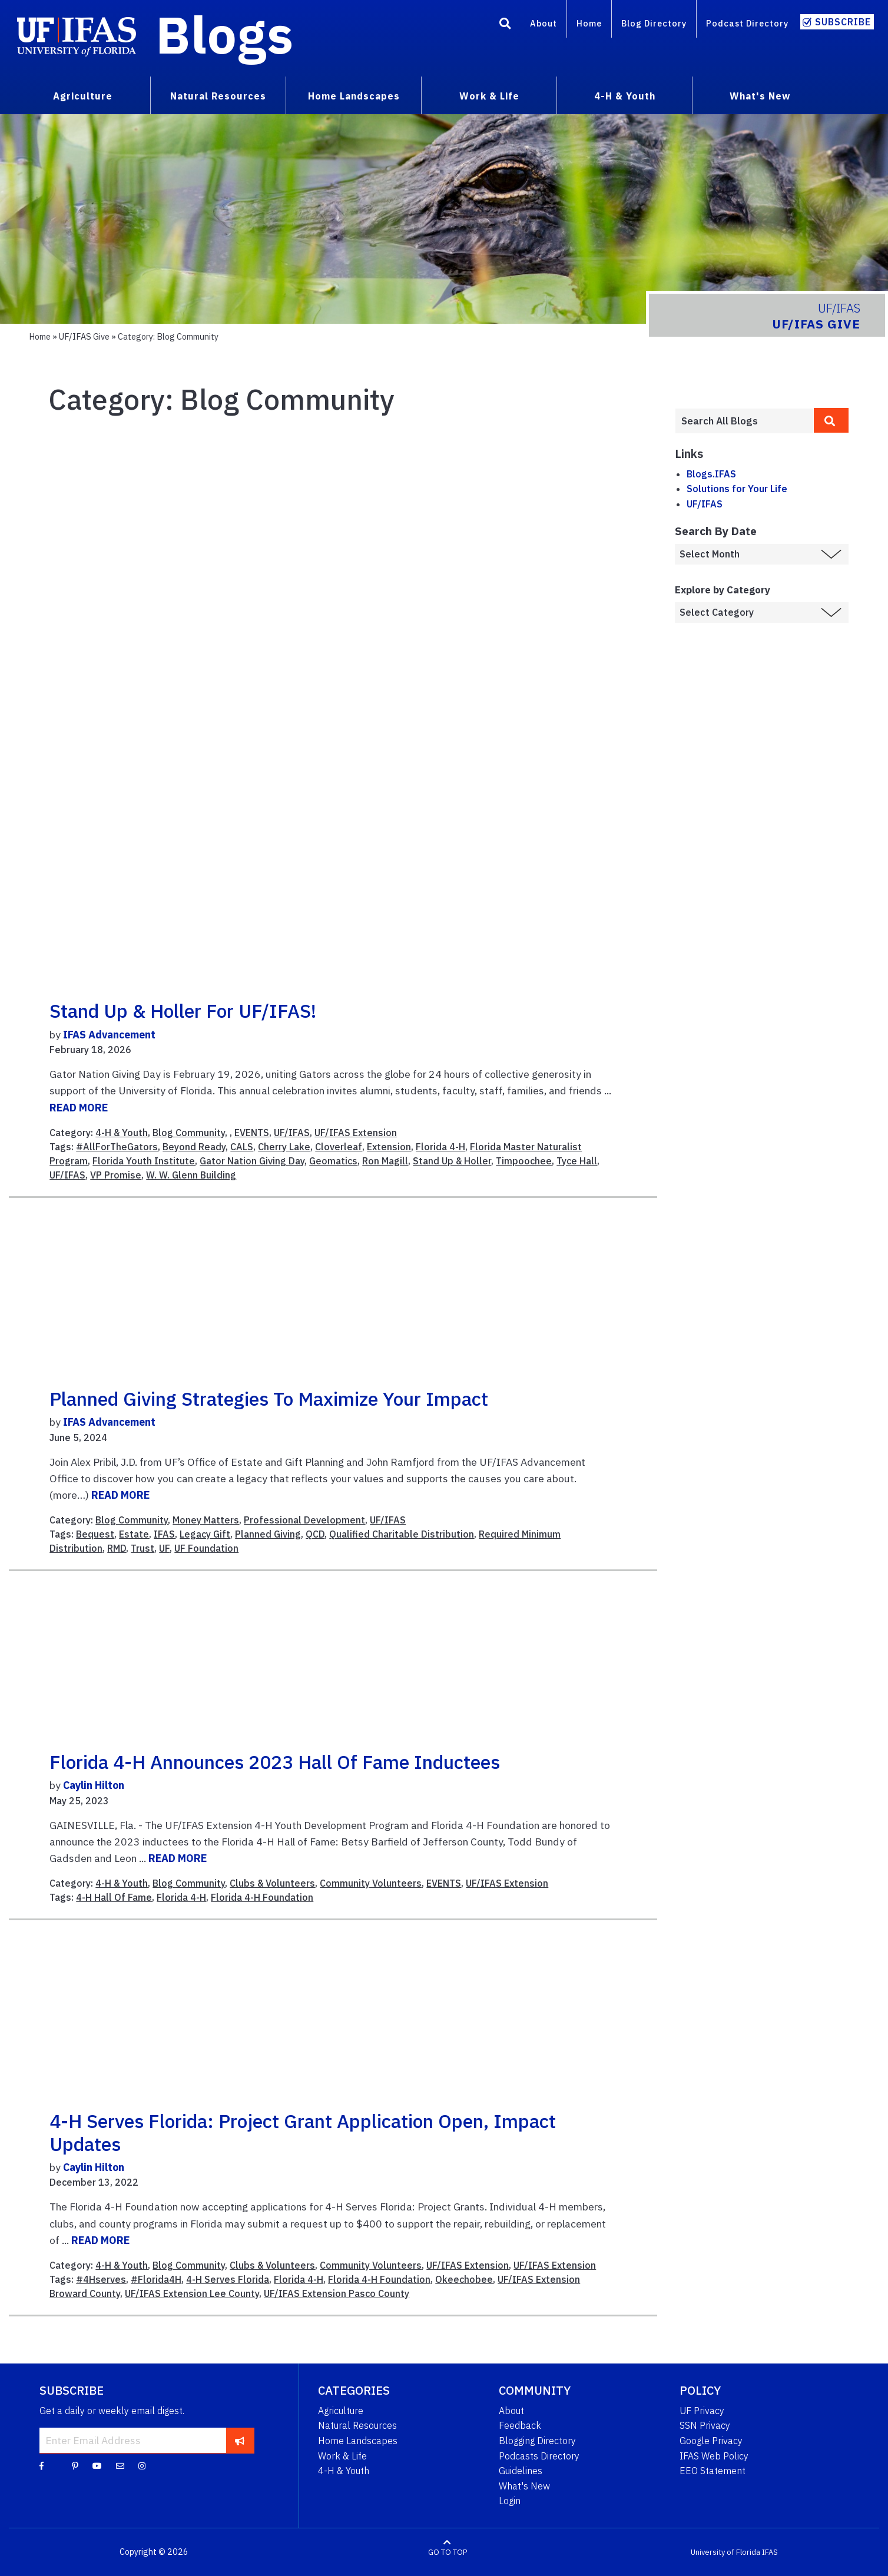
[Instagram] (141, 2465)
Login (510, 2501)
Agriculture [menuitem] (82, 96)
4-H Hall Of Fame (114, 1897)
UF (164, 1548)
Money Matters (206, 1520)
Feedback (520, 2425)
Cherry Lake (284, 1147)
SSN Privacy (705, 2425)
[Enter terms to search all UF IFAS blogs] (744, 421)
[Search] (505, 25)
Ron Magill (385, 1161)
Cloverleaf (338, 1147)
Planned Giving (268, 1534)
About (543, 23)
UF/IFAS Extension (355, 1132)
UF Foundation (206, 1548)
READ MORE (78, 1107)
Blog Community (189, 1132)
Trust (142, 1548)
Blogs (224, 34)
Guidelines (520, 2471)
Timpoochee (524, 1161)
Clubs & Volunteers (272, 1883)
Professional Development (304, 1520)
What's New (524, 2486)
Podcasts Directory (539, 2456)
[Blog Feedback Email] (120, 2465)
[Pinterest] (75, 2465)
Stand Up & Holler (452, 1161)
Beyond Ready (194, 1147)
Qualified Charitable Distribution (401, 1534)
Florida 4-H (440, 1147)
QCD (315, 1534)
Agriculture (340, 2410)
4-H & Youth (121, 1132)
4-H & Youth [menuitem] (624, 96)
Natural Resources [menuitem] (218, 96)
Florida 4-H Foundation (262, 1897)
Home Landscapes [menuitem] (354, 96)
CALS (241, 1147)
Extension (389, 1147)
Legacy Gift (205, 1534)
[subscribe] (240, 2440)
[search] (831, 420)
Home (589, 23)
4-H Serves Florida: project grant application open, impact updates (302, 2132)
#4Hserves (101, 2279)
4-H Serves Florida (227, 2279)
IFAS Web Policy (714, 2456)
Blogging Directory (537, 2440)
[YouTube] (97, 2465)
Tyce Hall (576, 1161)
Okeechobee (464, 2279)
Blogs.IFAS (711, 474)
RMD (116, 1548)
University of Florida (725, 2552)
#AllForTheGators (117, 1147)
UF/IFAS (292, 1132)
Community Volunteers (371, 1883)
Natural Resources (357, 2425)
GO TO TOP (447, 2552)
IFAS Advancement (109, 1034)
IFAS (164, 1534)
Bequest (95, 1534)
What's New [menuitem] (760, 96)
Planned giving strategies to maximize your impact (268, 1398)
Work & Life (342, 2456)
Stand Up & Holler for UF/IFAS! (182, 1010)
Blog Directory (654, 23)
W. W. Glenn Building (191, 1175)
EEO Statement (712, 2471)
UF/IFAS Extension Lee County (192, 2293)
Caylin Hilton (93, 1785)
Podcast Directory (747, 23)
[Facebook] (41, 2465)
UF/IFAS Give (84, 336)
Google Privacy (711, 2440)
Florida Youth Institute (143, 1161)
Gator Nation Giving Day (252, 1161)
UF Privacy (702, 2410)
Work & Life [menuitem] (489, 96)
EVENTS (251, 1132)
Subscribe (843, 22)
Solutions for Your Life (737, 488)
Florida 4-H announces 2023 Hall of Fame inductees (274, 1762)
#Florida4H (156, 2279)
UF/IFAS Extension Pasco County (336, 2293)
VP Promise (115, 1175)
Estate (134, 1534)
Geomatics (333, 1161)
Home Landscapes (357, 2440)
